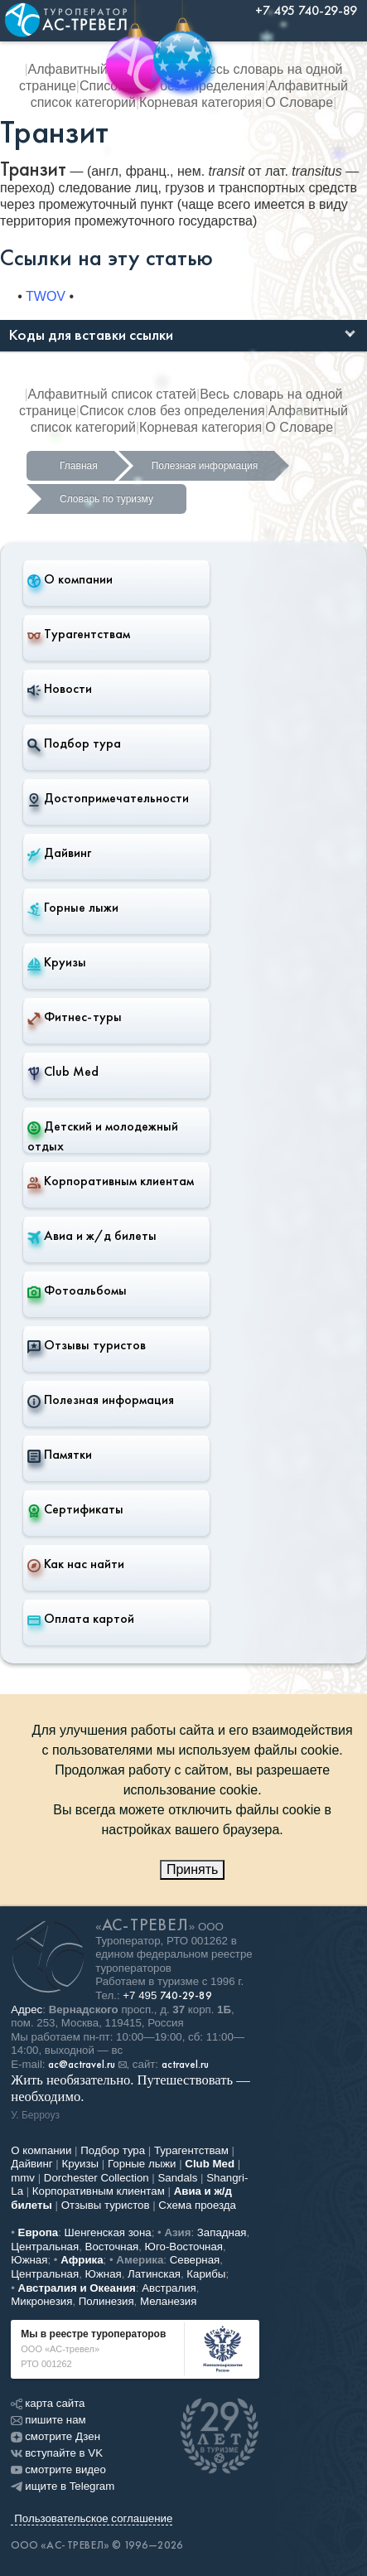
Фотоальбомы (77, 1290)
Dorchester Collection (96, 2178)
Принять (193, 1869)
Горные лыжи (72, 907)
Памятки (59, 1454)
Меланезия (168, 2301)
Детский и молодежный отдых (102, 1136)
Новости (59, 688)
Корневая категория (200, 102)
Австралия (169, 2288)
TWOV (45, 296)
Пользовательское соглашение (93, 2518)
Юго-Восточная (184, 2246)
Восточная (112, 2246)
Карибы (205, 2274)
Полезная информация (205, 466)
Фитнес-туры (74, 1017)
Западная (222, 2232)
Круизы (56, 962)
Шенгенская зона (108, 2232)
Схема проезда (197, 2205)
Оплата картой (80, 1618)
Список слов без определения (172, 411)
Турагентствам (78, 634)
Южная (29, 2260)
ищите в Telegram (62, 2486)
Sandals (177, 2178)
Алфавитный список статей (112, 394)
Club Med (63, 1071)
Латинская (154, 2274)
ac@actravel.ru (81, 2064)
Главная (79, 466)
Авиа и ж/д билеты (92, 1235)
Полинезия (106, 2301)
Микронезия (41, 2301)
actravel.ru (185, 2064)
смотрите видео (58, 2469)
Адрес (26, 2009)
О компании (70, 579)
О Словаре (299, 102)
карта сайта (48, 2403)
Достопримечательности (108, 798)
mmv (23, 2178)
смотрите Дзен (55, 2436)
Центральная (45, 2246)
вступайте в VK (57, 2453)
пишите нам (48, 2420)
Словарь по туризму (106, 499)
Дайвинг (59, 853)
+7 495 (167, 1995)
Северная (195, 2260)
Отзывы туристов (86, 1345)
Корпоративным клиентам (110, 1181)
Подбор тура (74, 743)
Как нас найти (75, 1564)
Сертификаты (75, 1509)
